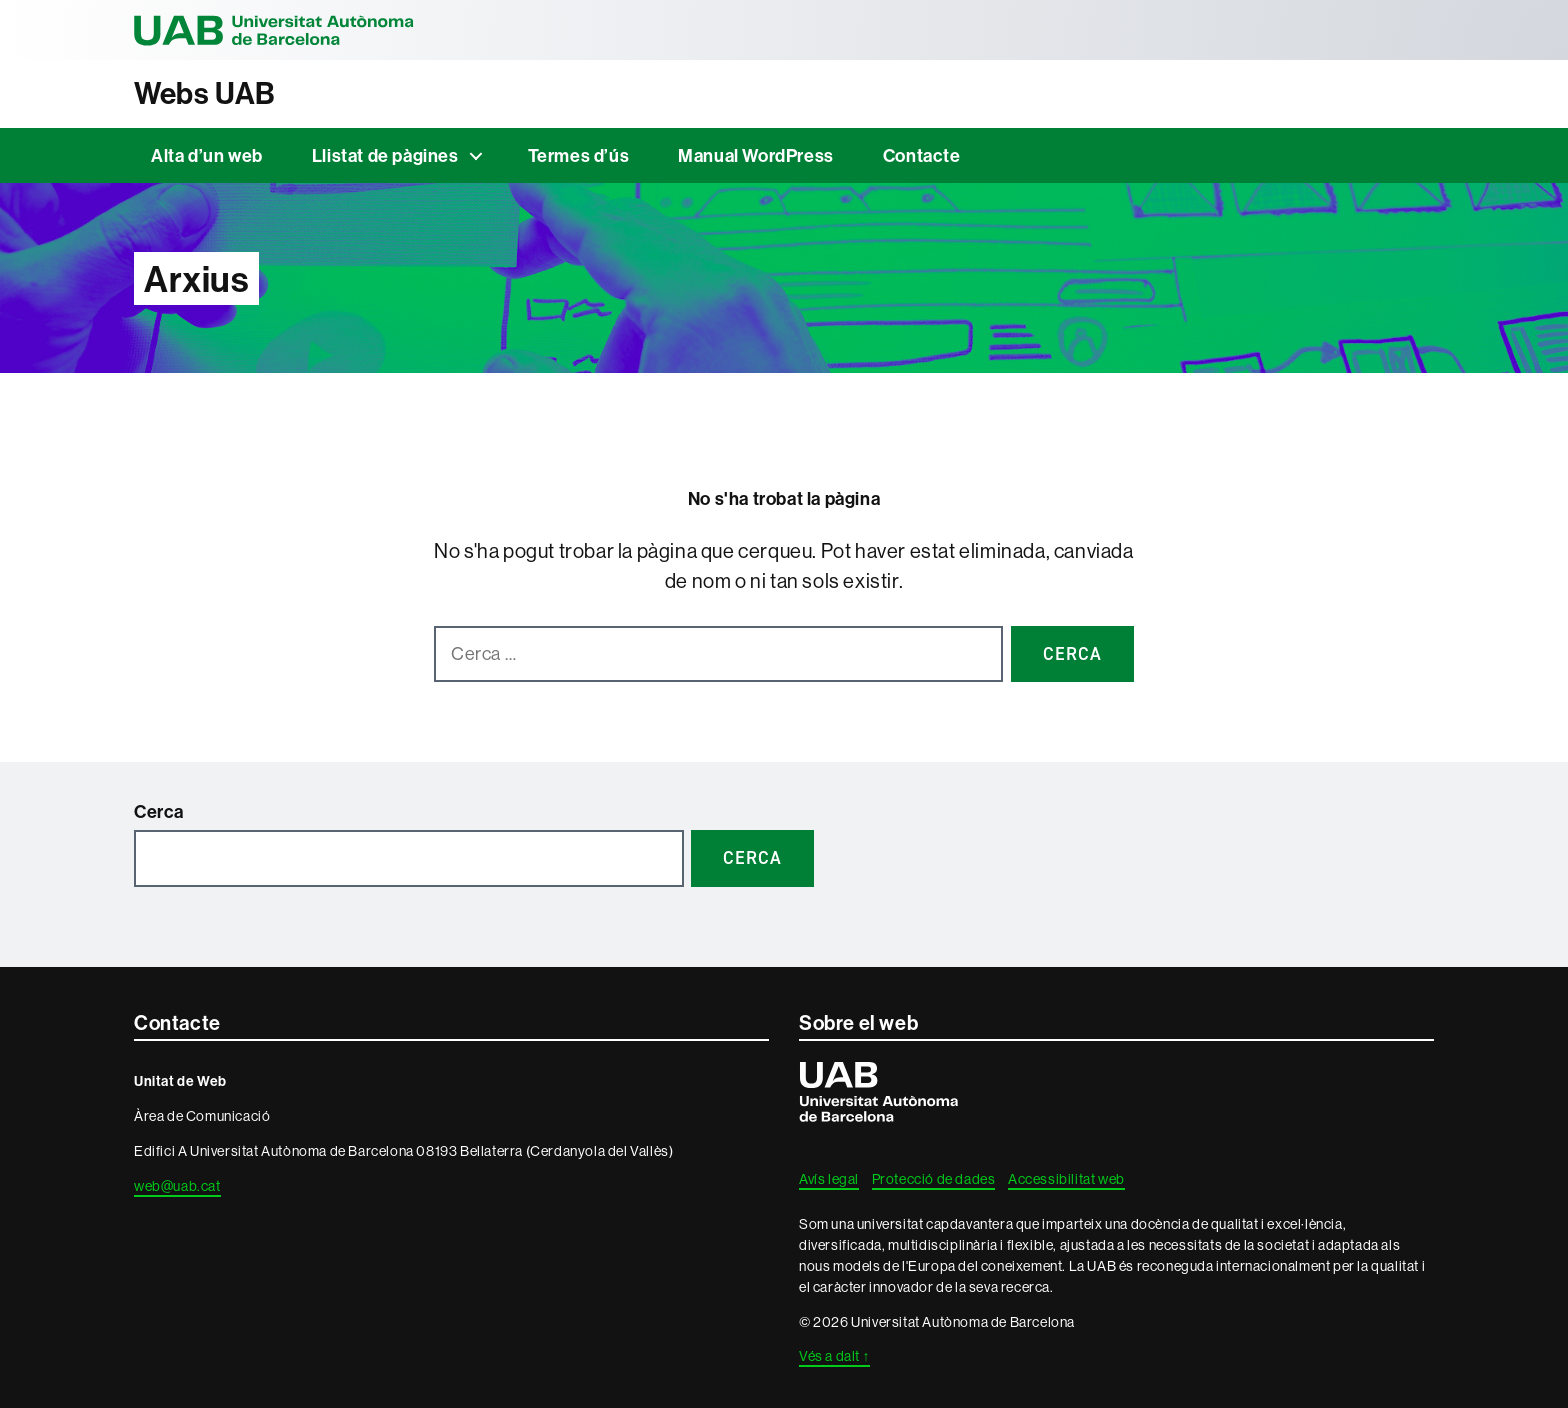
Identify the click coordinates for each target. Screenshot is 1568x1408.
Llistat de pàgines (385, 155)
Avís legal (829, 1179)
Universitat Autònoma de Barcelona (274, 30)
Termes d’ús (579, 155)
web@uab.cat (177, 1186)
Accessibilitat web (1066, 1179)
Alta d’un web (207, 155)
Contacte (922, 155)
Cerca (159, 811)
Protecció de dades (934, 1179)
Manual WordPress (756, 155)
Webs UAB (205, 93)
